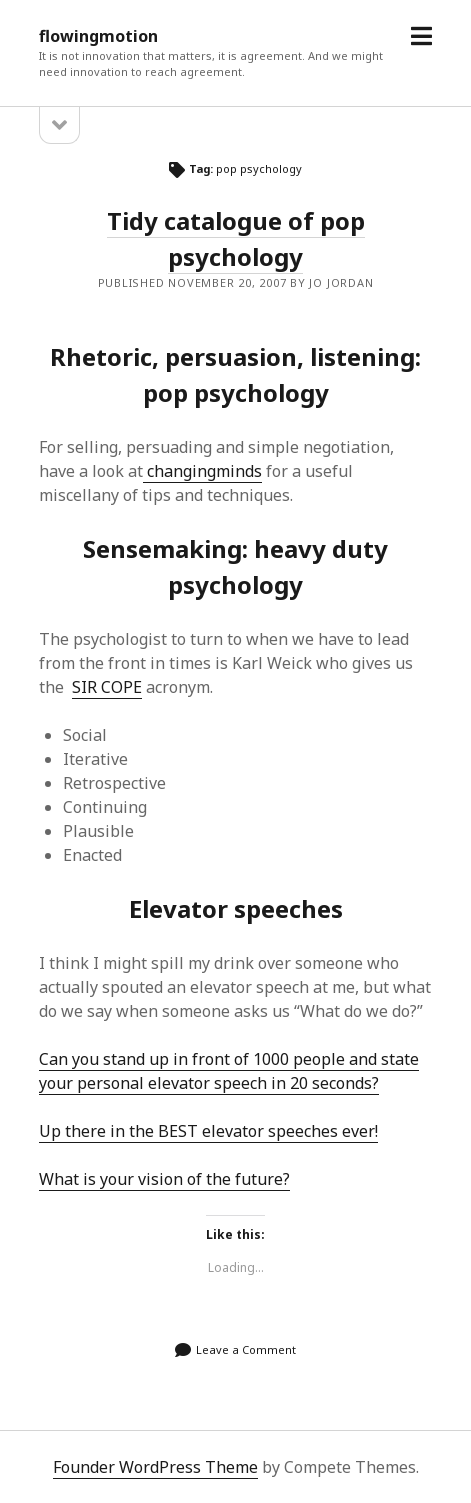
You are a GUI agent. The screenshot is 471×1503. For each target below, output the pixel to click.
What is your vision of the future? (164, 1179)
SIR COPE (107, 687)
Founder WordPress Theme (155, 1467)
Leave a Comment (246, 1349)
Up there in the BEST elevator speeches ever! (208, 1131)
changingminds (202, 471)
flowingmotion (98, 36)
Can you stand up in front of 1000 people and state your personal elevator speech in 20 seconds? (229, 1071)
